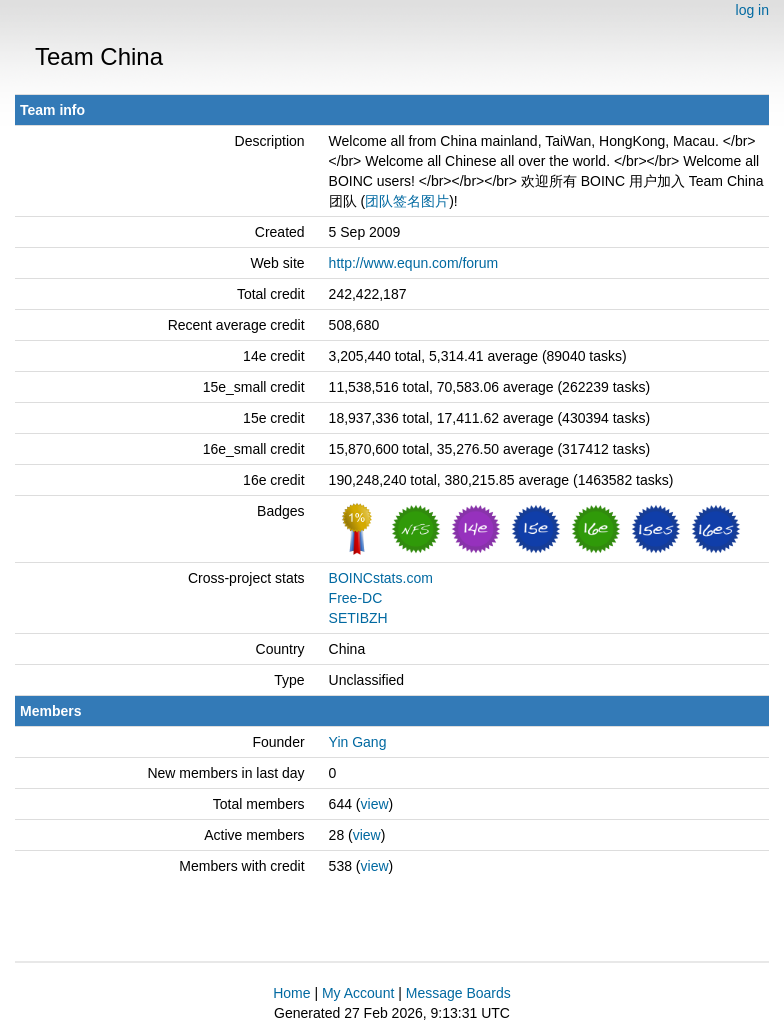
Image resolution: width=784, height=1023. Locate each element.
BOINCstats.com (381, 578)
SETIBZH (358, 618)
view (375, 804)
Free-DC (356, 598)
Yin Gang (358, 742)
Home (291, 993)
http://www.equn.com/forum (414, 263)
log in (752, 10)
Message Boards (458, 993)
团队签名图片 (407, 201)
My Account (358, 993)
